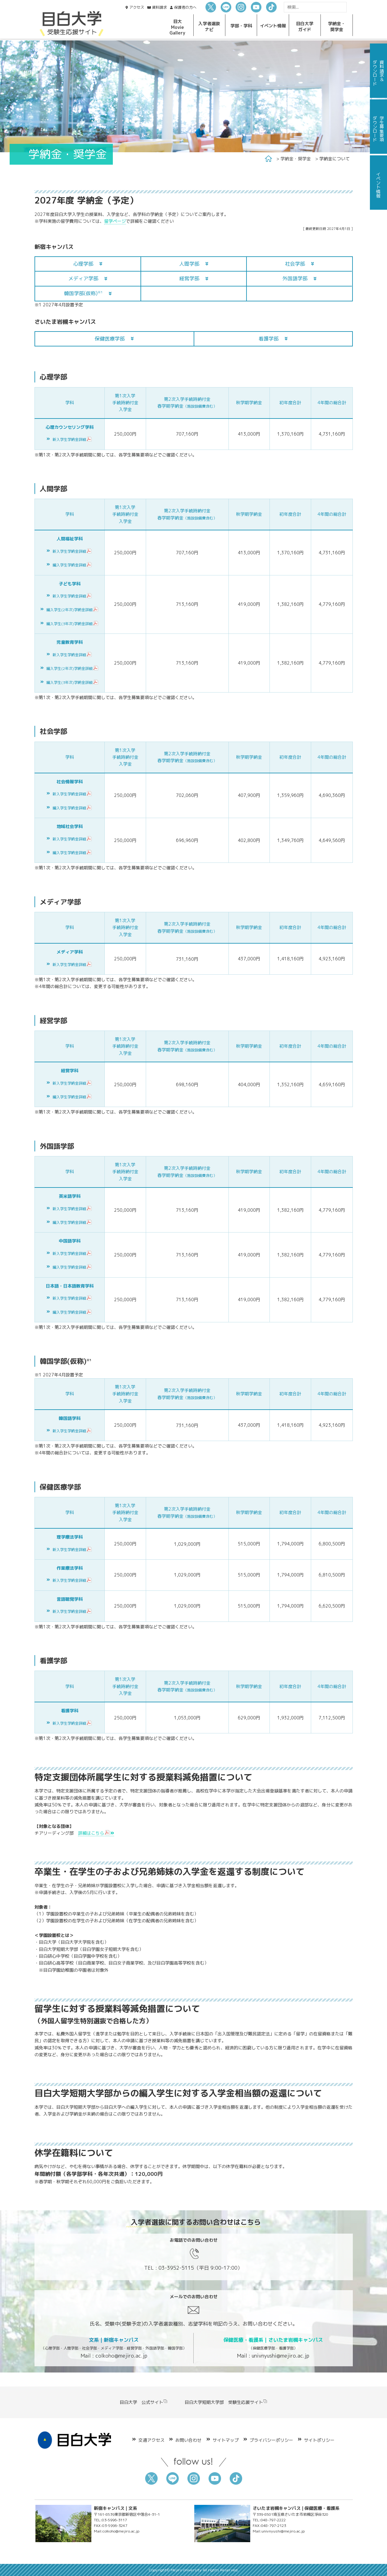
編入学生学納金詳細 (72, 565)
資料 (159, 7)
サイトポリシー (319, 2440)
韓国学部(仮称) (83, 293)
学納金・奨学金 (295, 159)
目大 (177, 27)
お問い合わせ (188, 2440)
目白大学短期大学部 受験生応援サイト (226, 2402)
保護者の (185, 7)
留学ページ (115, 221)
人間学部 (189, 263)
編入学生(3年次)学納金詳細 (72, 623)
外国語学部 (295, 278)
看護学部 (269, 338)
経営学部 (189, 278)
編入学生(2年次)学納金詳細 (72, 609)
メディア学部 (83, 278)
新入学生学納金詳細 (72, 439)
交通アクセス (151, 2440)
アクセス (136, 7)
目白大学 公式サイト (144, 2402)
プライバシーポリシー (271, 2440)
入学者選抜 (209, 26)
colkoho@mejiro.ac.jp (121, 2355)
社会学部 (295, 263)
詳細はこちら (96, 1833)
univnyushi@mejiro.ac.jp (280, 2355)
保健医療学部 (110, 338)
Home (268, 158)
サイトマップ (226, 2440)
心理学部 (83, 263)
